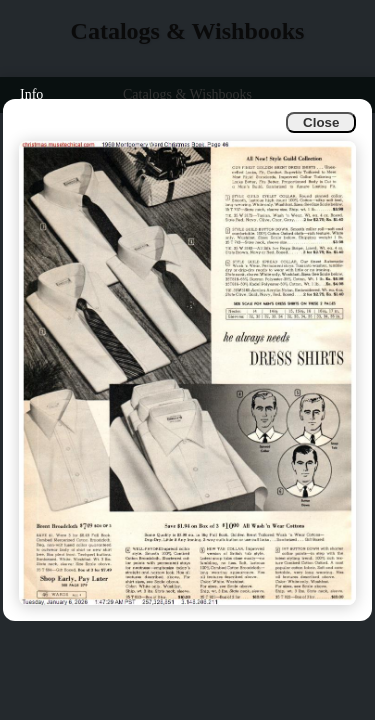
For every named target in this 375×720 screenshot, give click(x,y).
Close (321, 122)
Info (31, 94)
